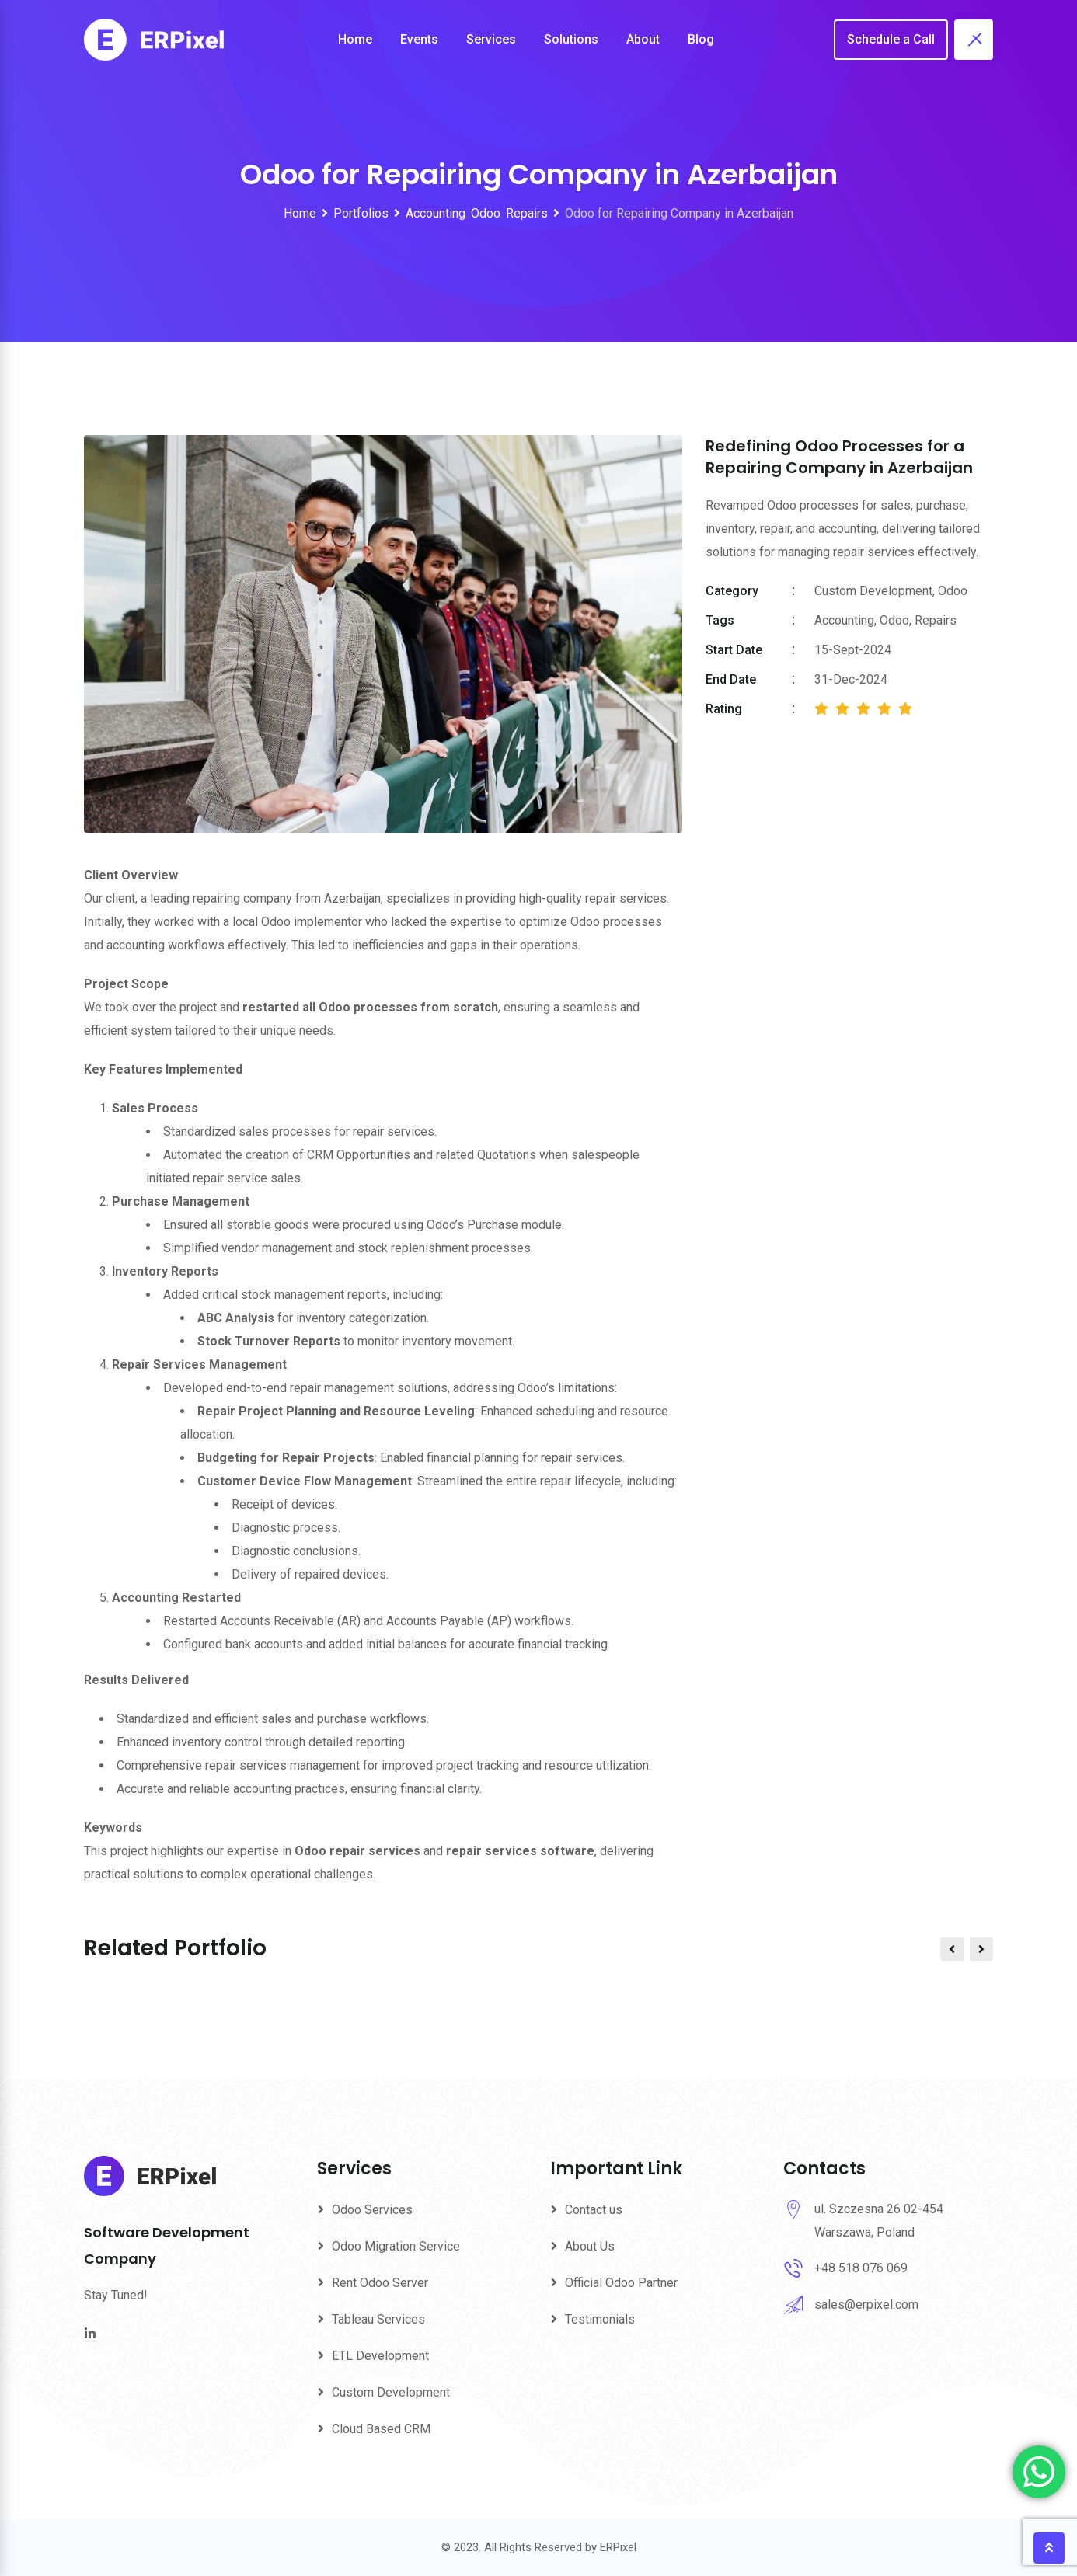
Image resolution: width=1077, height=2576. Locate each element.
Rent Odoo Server (380, 2282)
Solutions (571, 39)
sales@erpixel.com (866, 2304)
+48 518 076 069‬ (861, 2268)
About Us (590, 2246)
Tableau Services (378, 2319)
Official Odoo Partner (621, 2282)
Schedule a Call (891, 39)
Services (491, 39)
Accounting (844, 620)
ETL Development (380, 2355)
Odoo (894, 620)
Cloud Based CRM (381, 2428)
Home (355, 39)
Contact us (593, 2209)
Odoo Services (372, 2209)
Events (419, 39)
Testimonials (600, 2319)
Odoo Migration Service (396, 2246)
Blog (701, 39)
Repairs (936, 620)
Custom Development (391, 2392)
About (643, 39)
